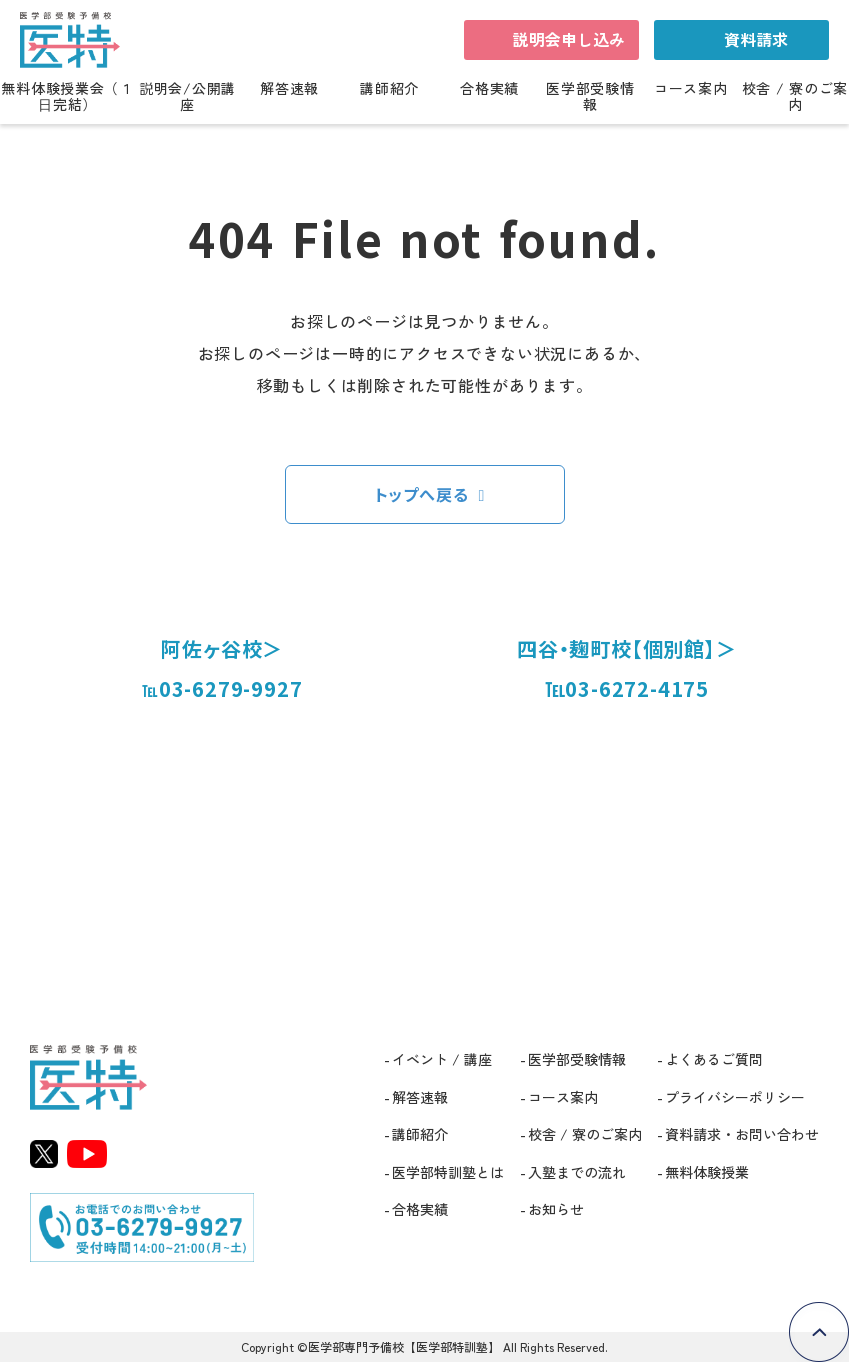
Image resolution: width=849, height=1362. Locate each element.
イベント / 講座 (442, 1059)
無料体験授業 (707, 1172)
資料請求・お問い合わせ (742, 1134)
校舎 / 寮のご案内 (795, 97)
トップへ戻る (422, 494)
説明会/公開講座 (187, 97)
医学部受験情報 (590, 97)
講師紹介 (389, 89)
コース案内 (691, 89)
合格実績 (489, 89)
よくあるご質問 (714, 1059)
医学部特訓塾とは (448, 1172)
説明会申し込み (569, 39)
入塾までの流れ (577, 1172)
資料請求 (756, 39)
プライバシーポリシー (735, 1097)
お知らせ (556, 1209)
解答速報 (289, 89)
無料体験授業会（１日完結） (67, 97)
